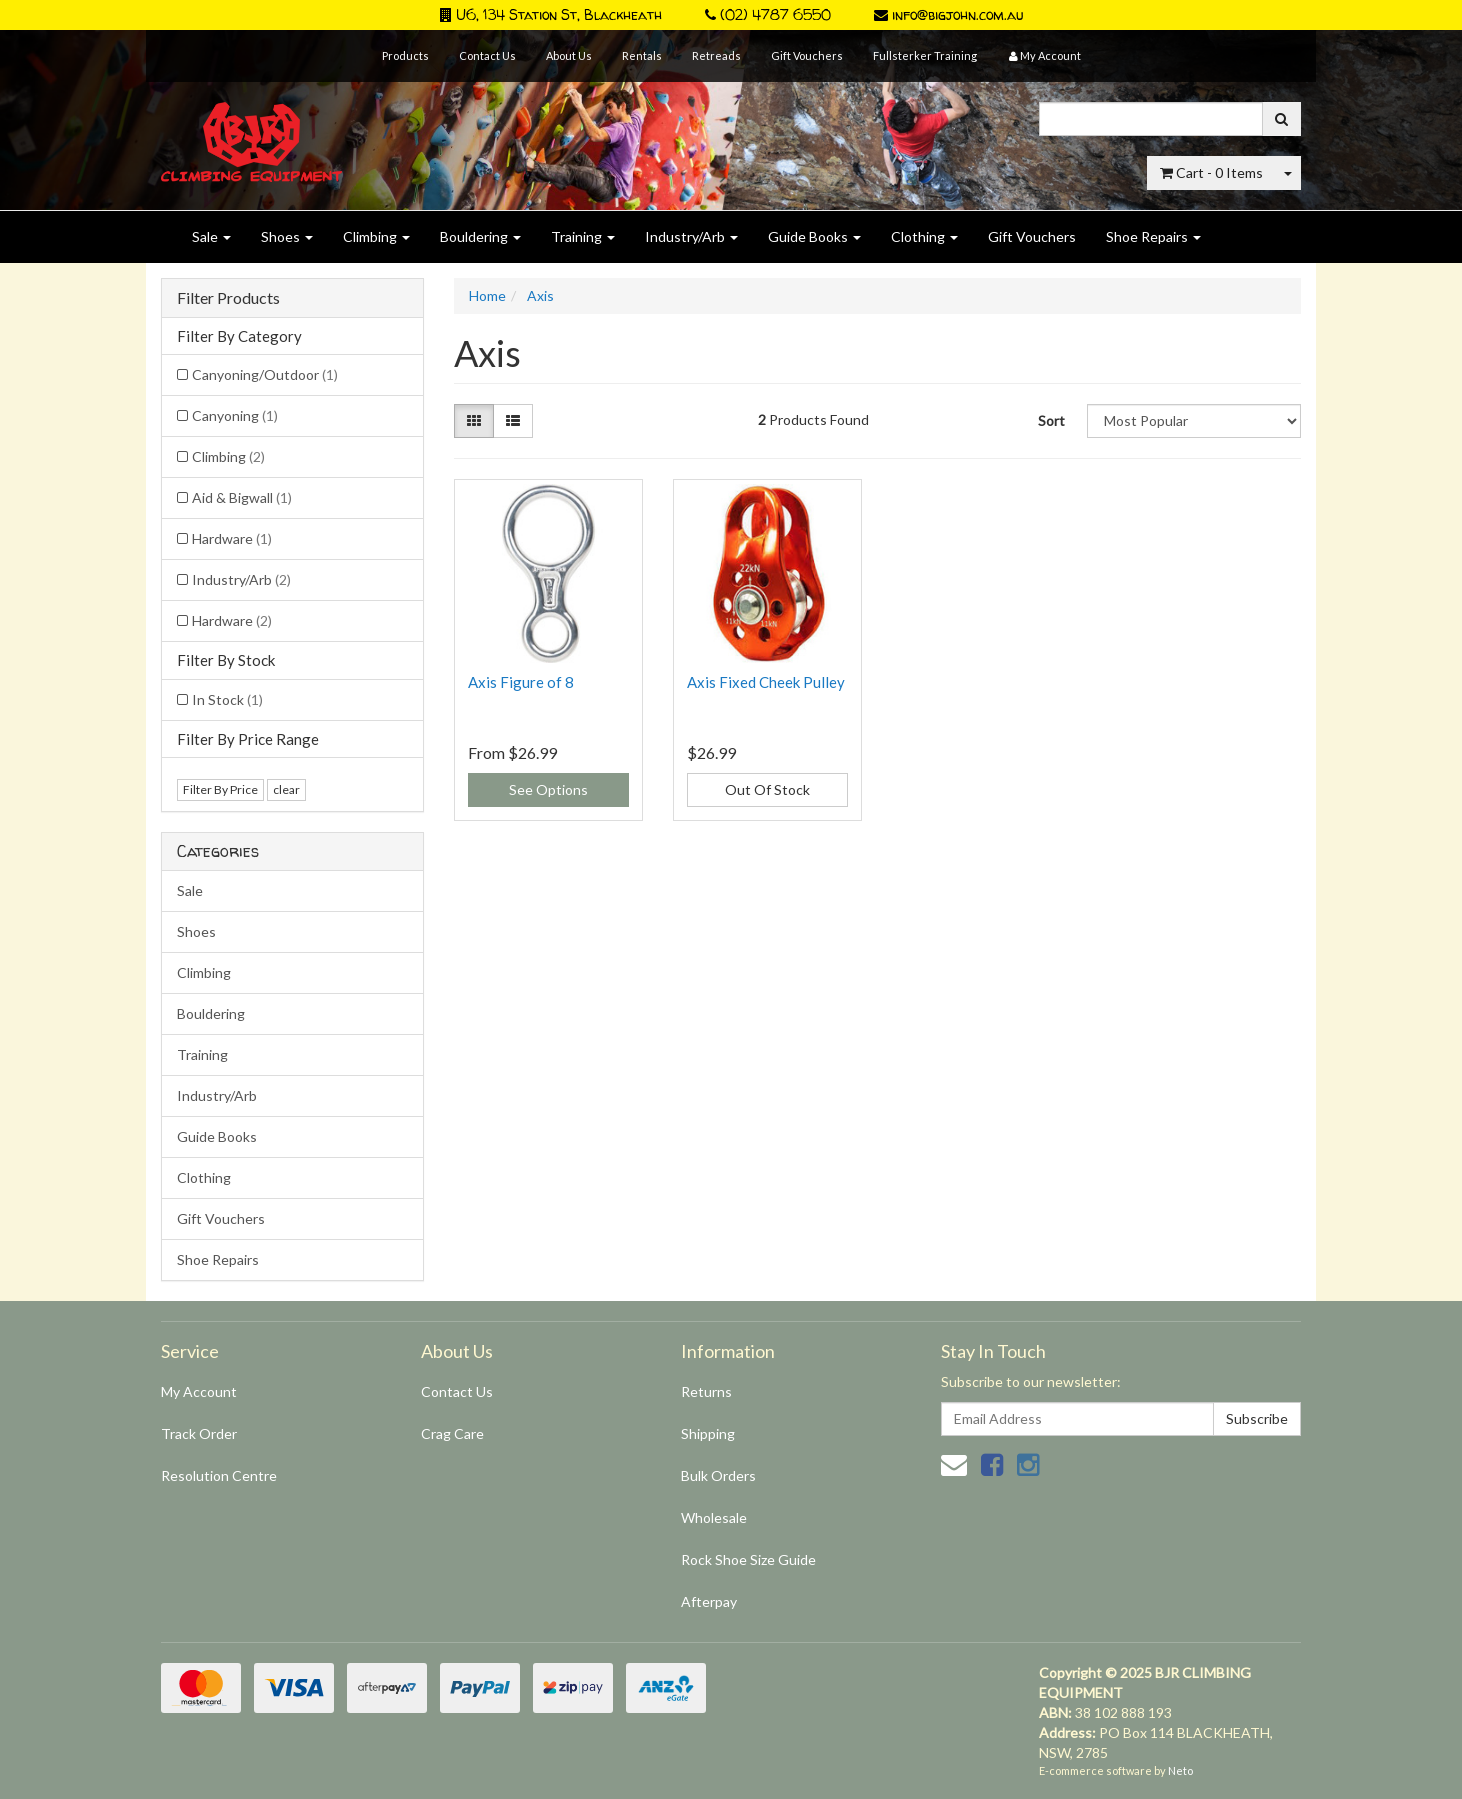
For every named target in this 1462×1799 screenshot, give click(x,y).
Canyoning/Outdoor (265, 374)
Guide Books (814, 236)
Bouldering (480, 236)
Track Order (199, 1433)
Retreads (716, 55)
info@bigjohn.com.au (948, 14)
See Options (548, 789)
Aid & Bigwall (242, 497)
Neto (1180, 1770)
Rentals (642, 55)
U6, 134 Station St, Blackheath (551, 14)
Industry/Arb (691, 236)
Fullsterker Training (925, 55)
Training (583, 236)
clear (286, 789)
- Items (1211, 172)
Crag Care (452, 1433)
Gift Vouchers (807, 55)
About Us (569, 55)
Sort (1051, 420)
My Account (199, 1391)
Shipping (708, 1433)
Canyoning (235, 415)
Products (405, 55)
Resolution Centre (219, 1475)
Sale (211, 236)
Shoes (287, 236)
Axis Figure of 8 (521, 682)
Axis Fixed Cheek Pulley (766, 682)
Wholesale (714, 1517)
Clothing (924, 236)
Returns (706, 1391)
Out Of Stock (767, 789)
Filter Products (228, 298)
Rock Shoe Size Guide (748, 1559)
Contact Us (487, 55)
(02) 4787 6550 (768, 14)
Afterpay (709, 1601)
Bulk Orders (718, 1475)
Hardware (232, 538)
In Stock (227, 699)
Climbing (376, 236)
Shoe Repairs (1153, 236)
